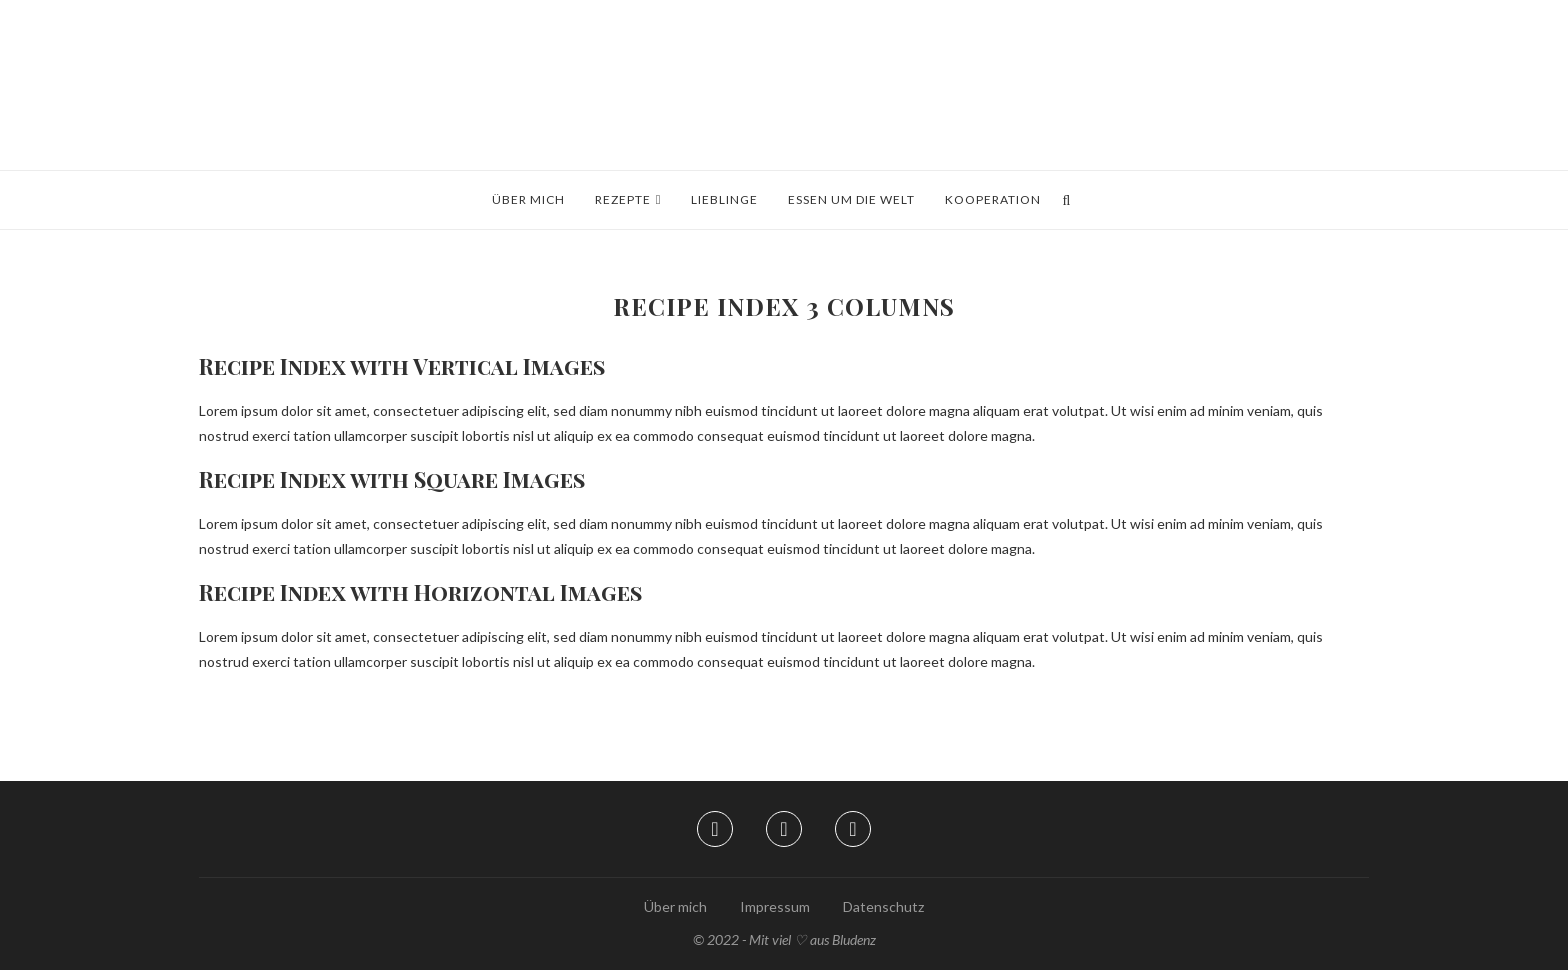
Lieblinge (724, 199)
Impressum (775, 906)
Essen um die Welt (851, 199)
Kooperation (993, 199)
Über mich (528, 199)
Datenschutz (883, 906)
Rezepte (623, 199)
